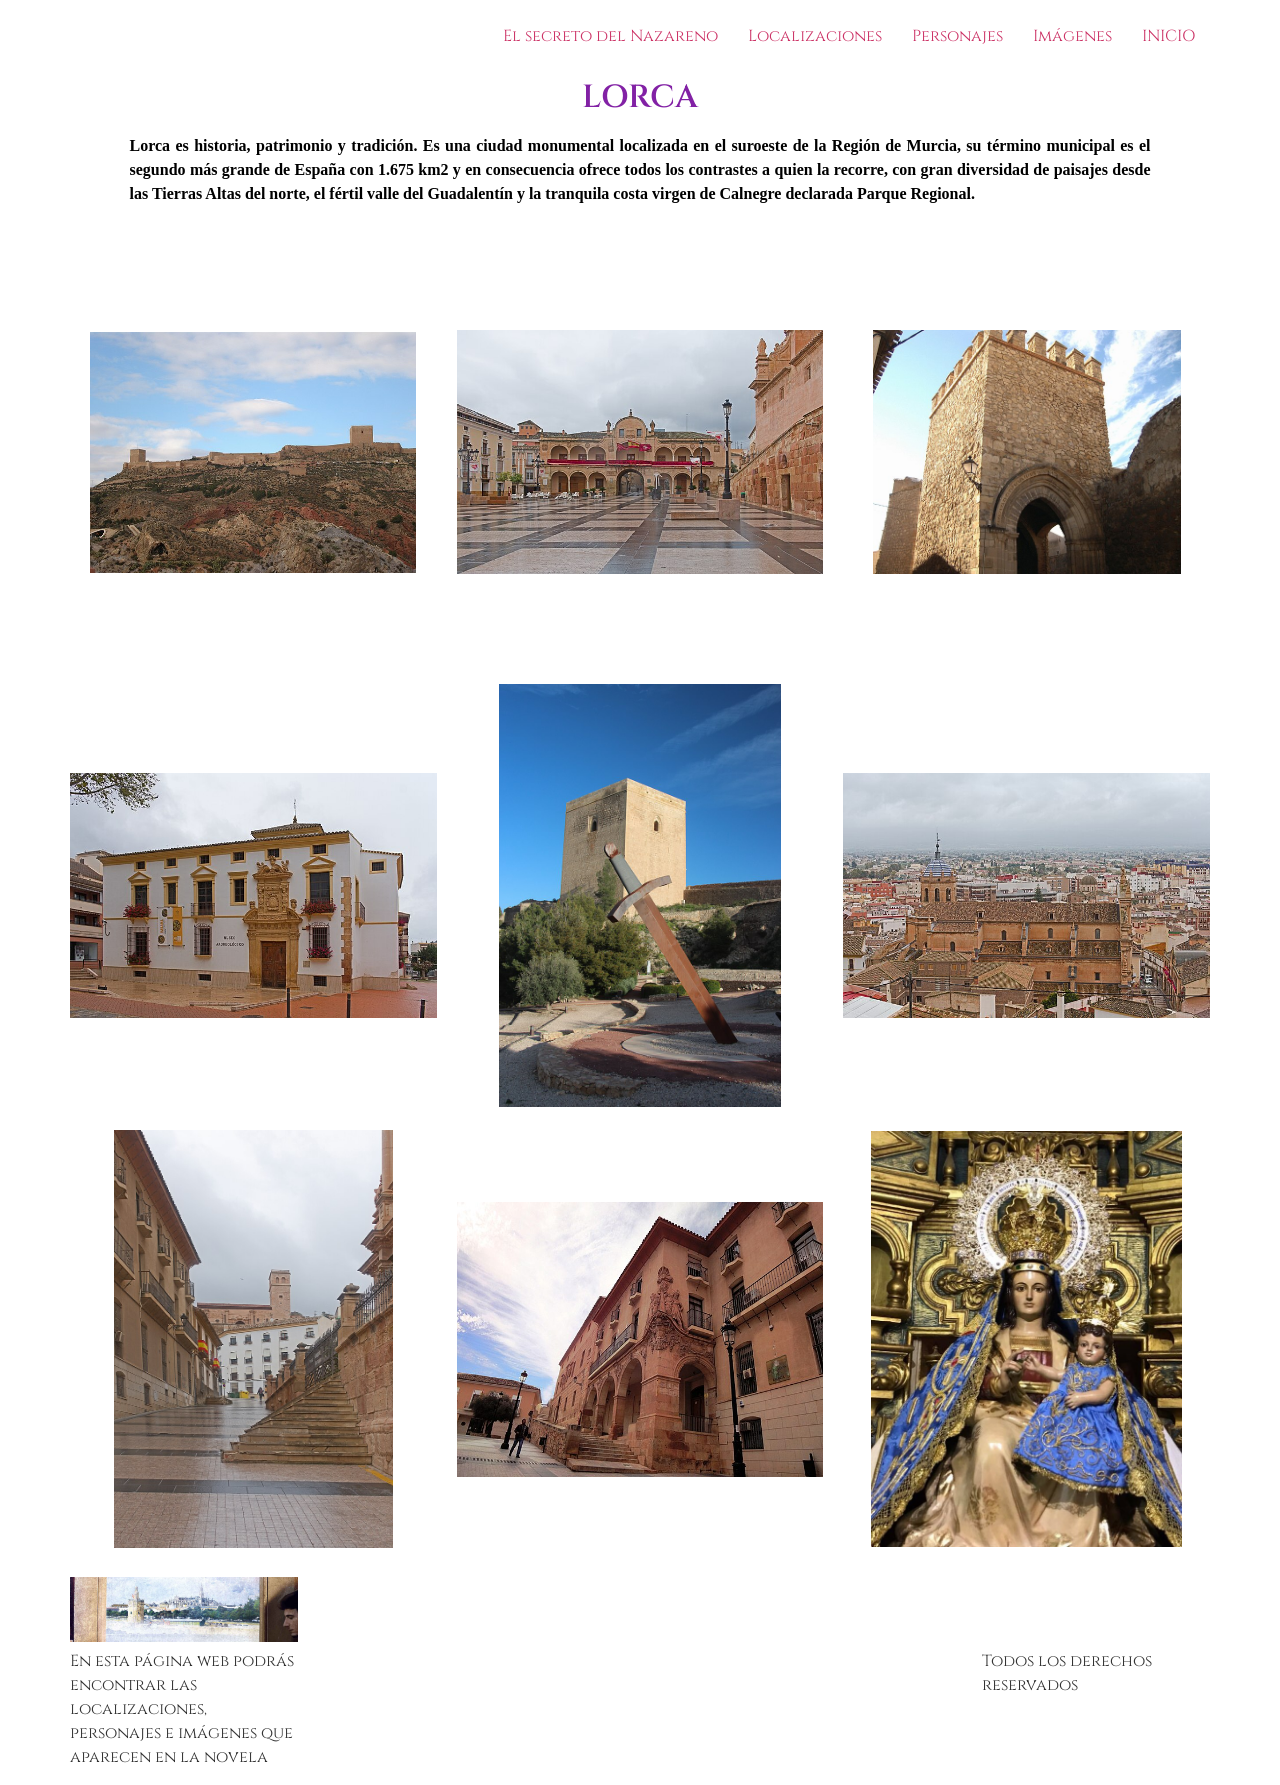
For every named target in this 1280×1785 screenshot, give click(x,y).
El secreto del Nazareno (610, 36)
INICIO (1168, 36)
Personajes (957, 36)
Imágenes (1072, 36)
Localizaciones (815, 36)
